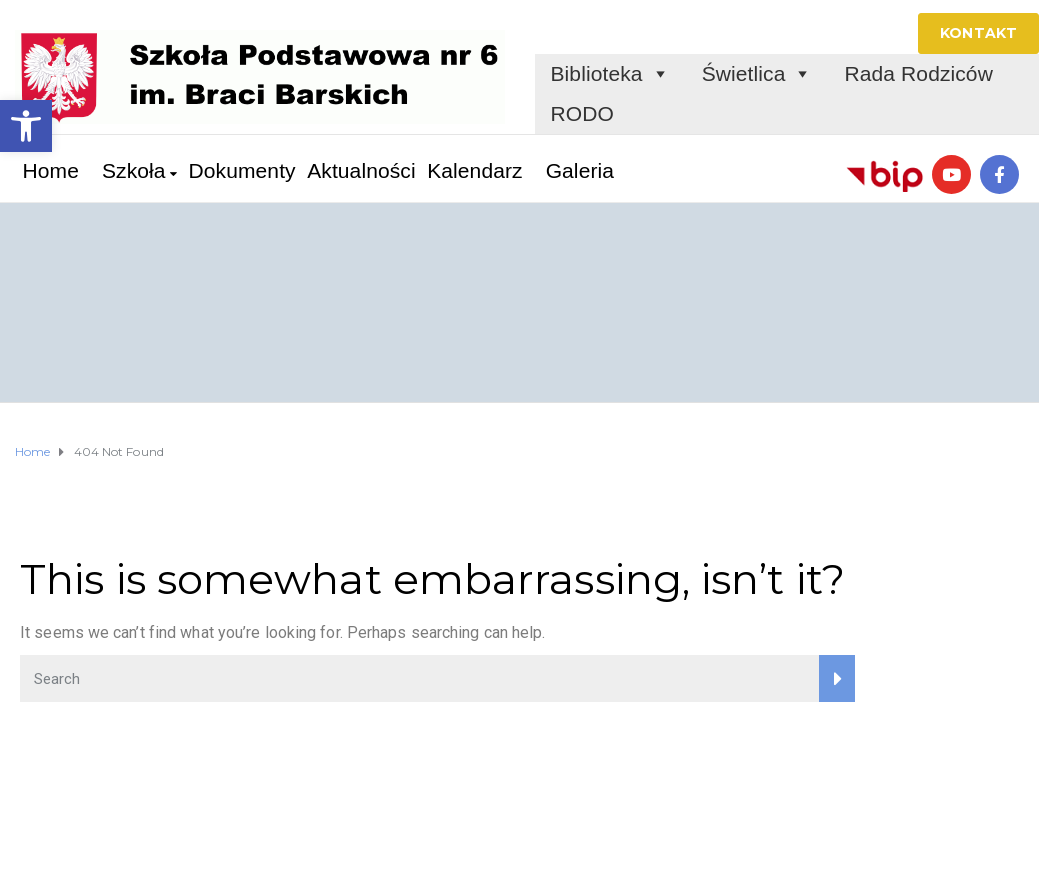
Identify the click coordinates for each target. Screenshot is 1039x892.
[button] (26, 126)
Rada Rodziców (919, 73)
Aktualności (361, 170)
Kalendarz (474, 170)
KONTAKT (978, 33)
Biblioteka (610, 74)
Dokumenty (242, 170)
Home (51, 170)
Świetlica (757, 74)
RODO (582, 113)
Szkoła (134, 170)
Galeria (580, 170)
